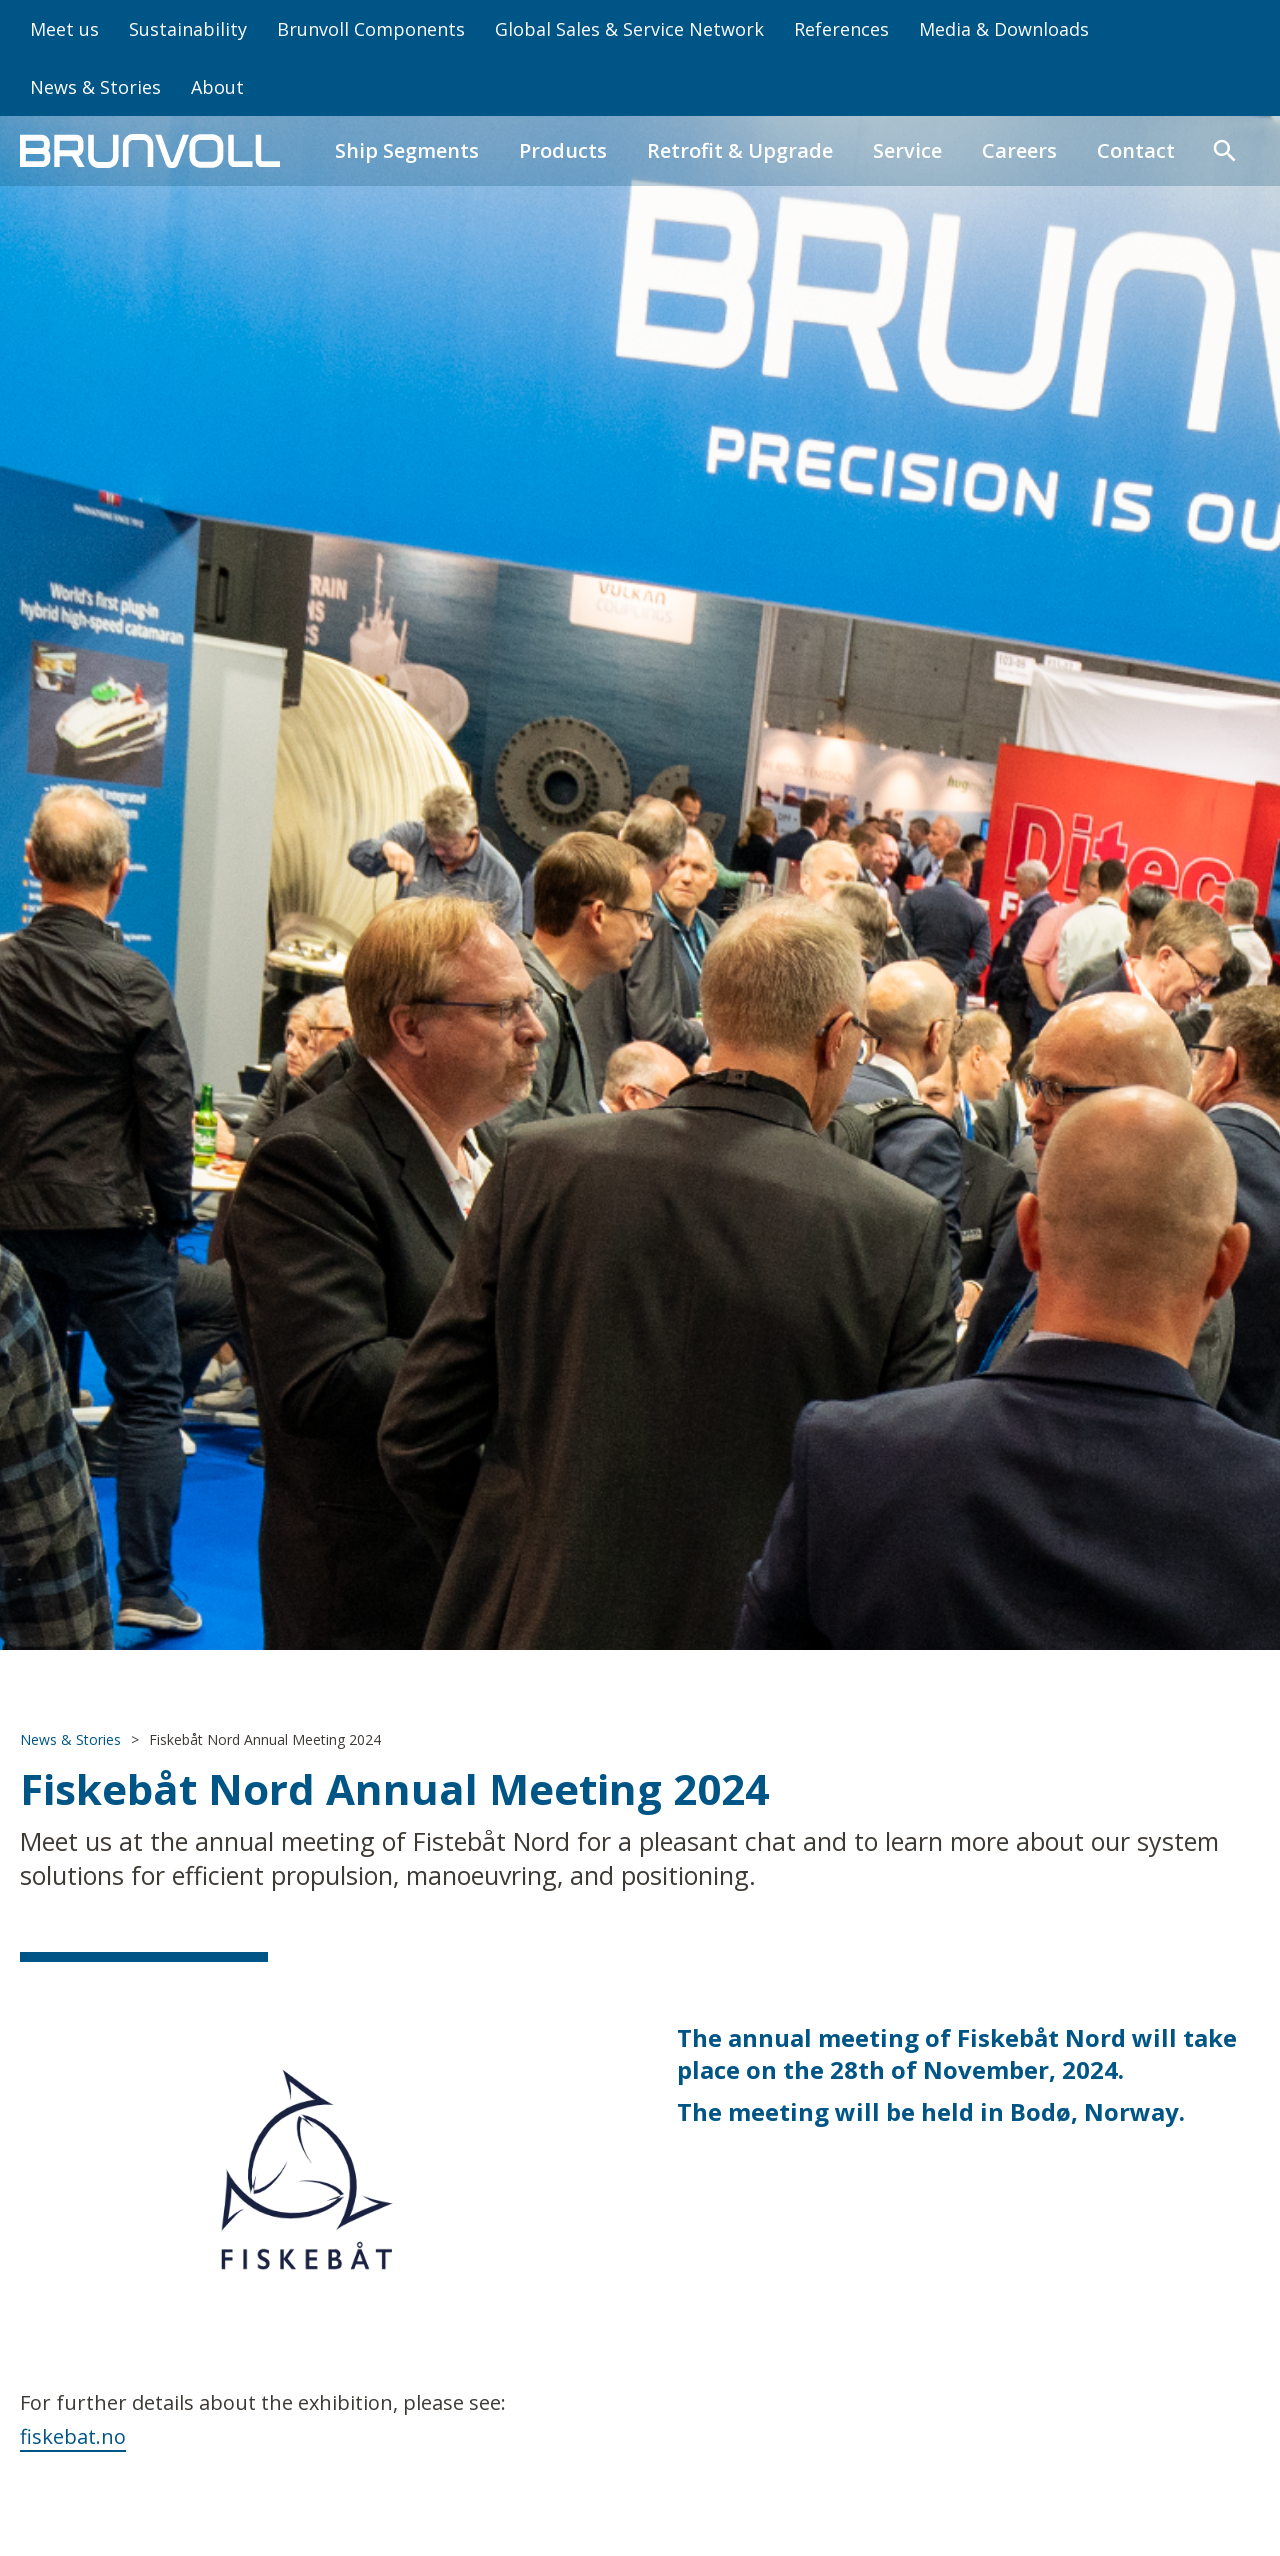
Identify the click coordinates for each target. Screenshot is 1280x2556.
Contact (1136, 150)
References (841, 29)
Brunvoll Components (371, 29)
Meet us (64, 29)
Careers (1019, 150)
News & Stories (95, 87)
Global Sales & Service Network (629, 29)
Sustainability (188, 29)
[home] (150, 151)
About (217, 87)
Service (907, 150)
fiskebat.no (73, 2436)
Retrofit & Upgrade (740, 150)
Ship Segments (407, 150)
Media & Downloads (1004, 29)
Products (563, 150)
